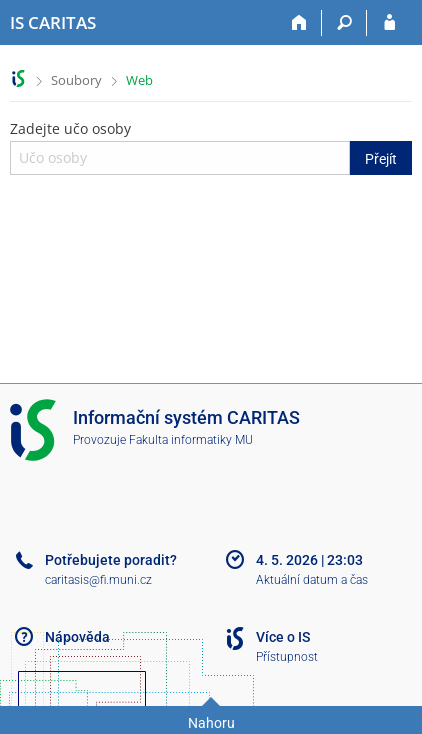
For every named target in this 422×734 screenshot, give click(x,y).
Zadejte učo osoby (211, 147)
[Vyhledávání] (344, 23)
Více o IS (283, 637)
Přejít (381, 159)
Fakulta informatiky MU (191, 440)
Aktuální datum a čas (312, 580)
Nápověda (77, 637)
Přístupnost (287, 657)
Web (139, 80)
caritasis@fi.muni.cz (98, 580)
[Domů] (299, 23)
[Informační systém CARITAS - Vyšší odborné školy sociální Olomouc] (53, 23)
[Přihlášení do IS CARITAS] (389, 23)
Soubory (76, 80)
